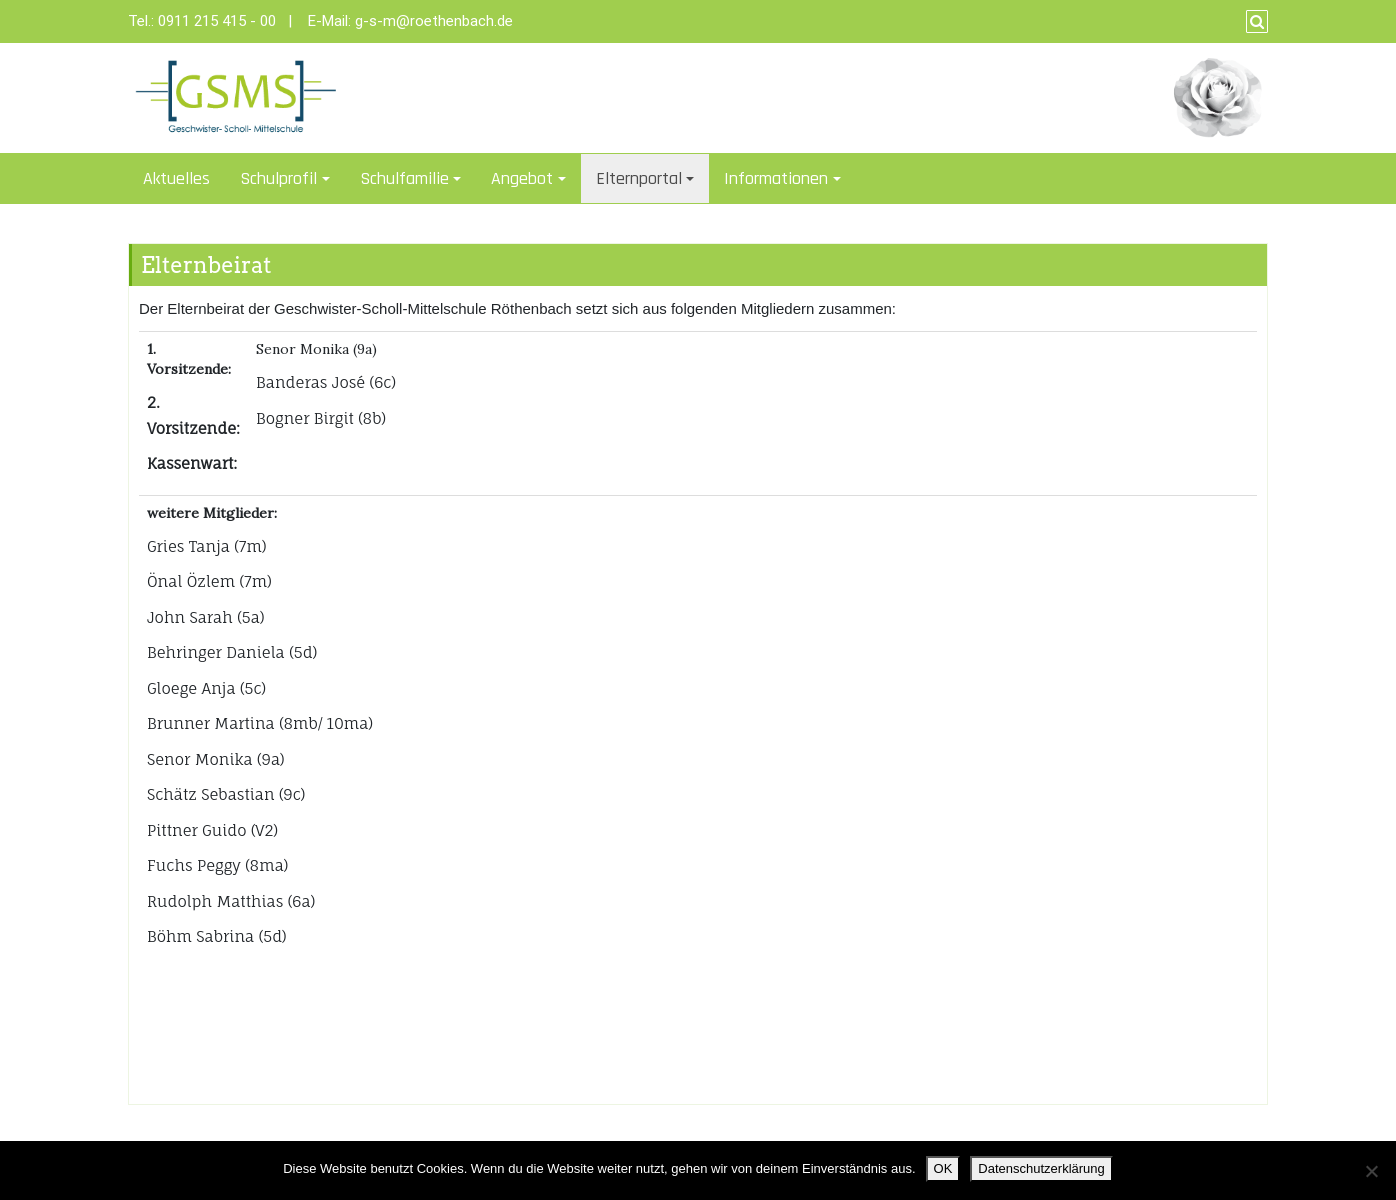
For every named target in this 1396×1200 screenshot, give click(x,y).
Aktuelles (176, 178)
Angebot (522, 178)
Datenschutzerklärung (1041, 1168)
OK (943, 1168)
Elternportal (639, 178)
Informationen (776, 178)
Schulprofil (278, 178)
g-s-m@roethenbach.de (434, 21)
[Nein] (1371, 1171)
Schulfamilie (404, 178)
